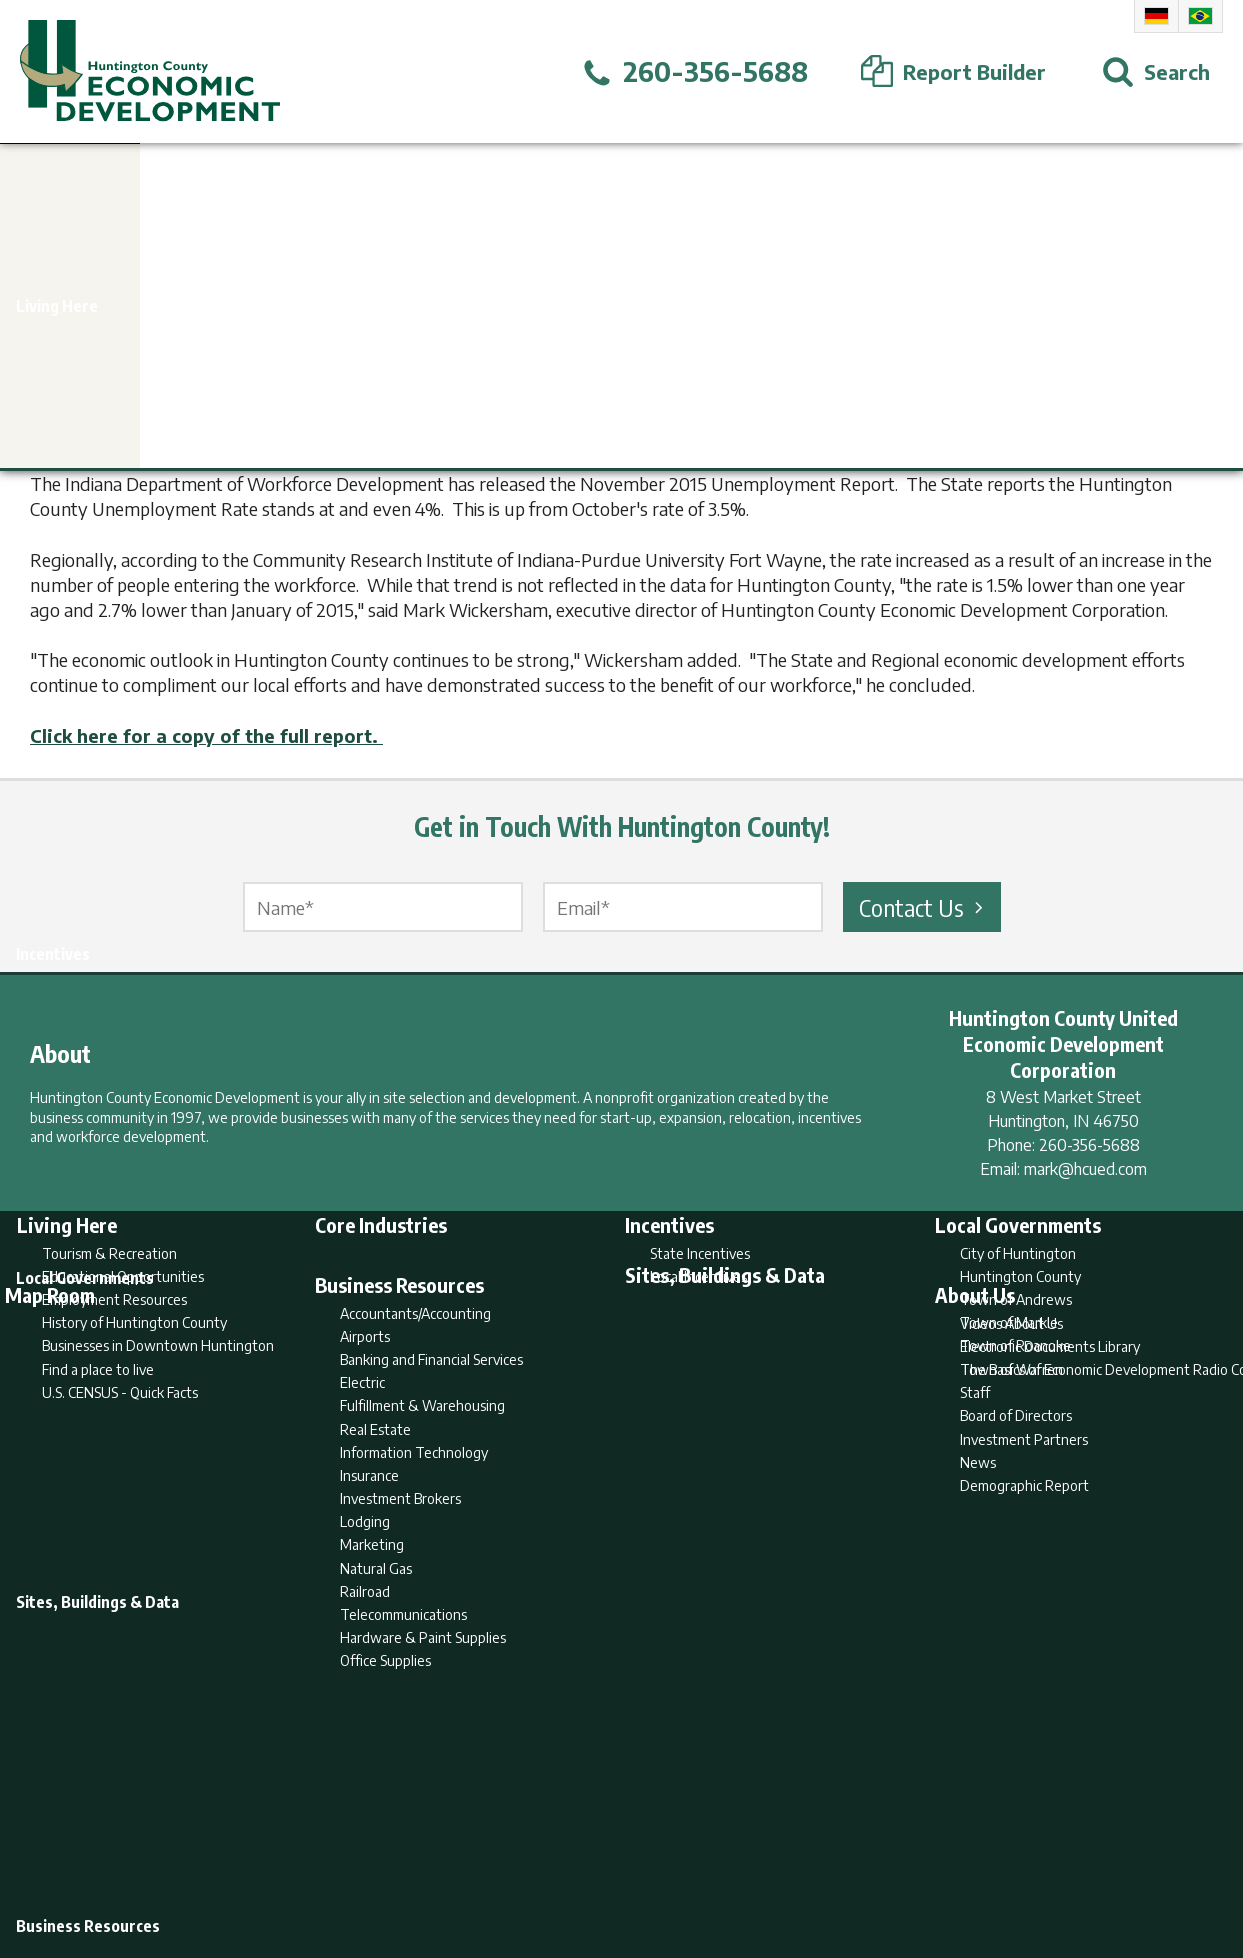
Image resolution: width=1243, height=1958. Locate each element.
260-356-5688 (1089, 1145)
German (1156, 16)
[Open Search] (1156, 72)
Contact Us (924, 907)
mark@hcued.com (1085, 1169)
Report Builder (612, 1865)
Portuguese (1200, 16)
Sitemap (781, 1865)
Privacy (708, 1865)
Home (454, 1865)
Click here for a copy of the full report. (206, 735)
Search (519, 1865)
